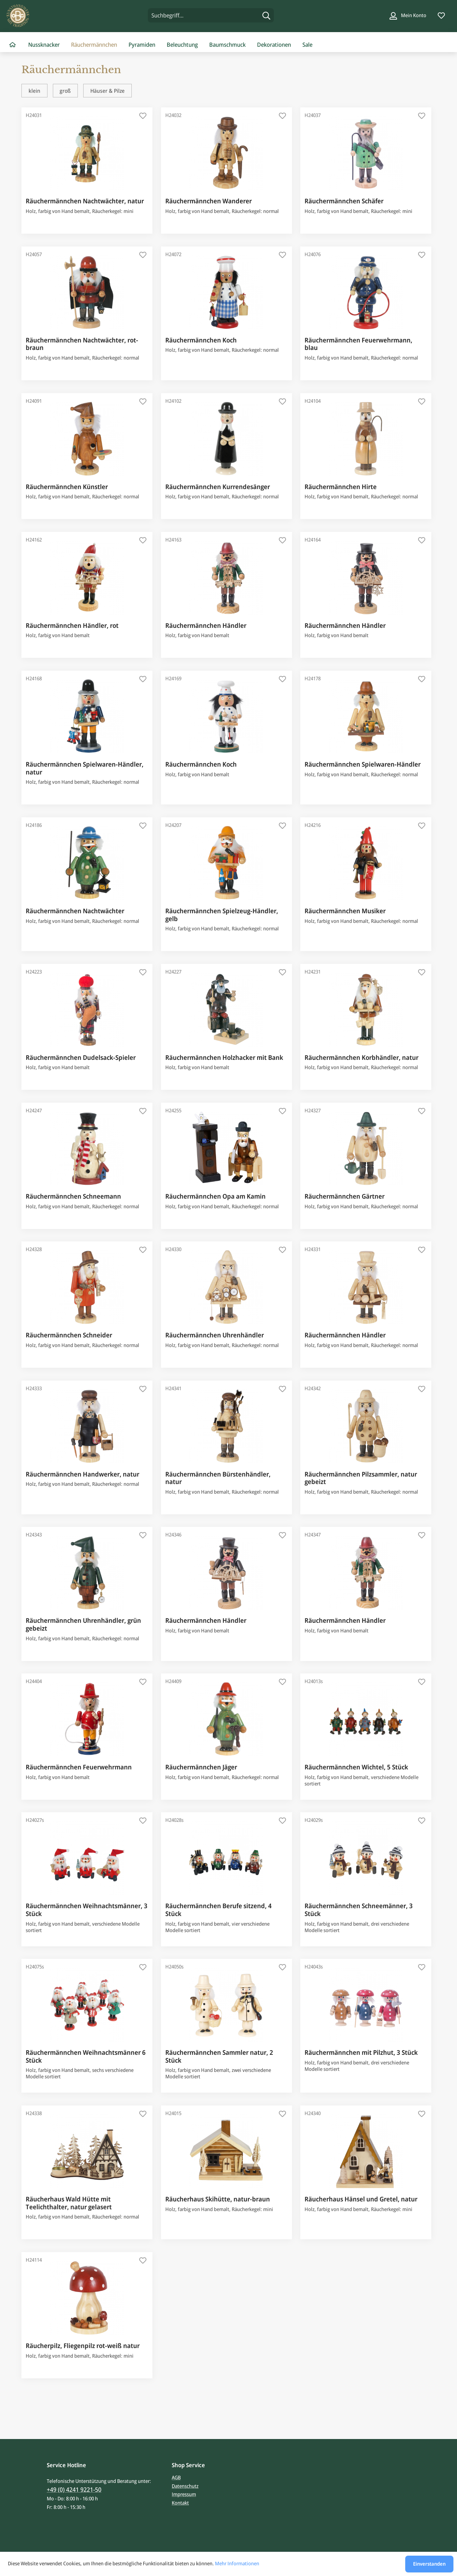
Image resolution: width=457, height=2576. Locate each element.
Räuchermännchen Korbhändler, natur (361, 1058)
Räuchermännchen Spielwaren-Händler (363, 764)
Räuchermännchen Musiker (345, 911)
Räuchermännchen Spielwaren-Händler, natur (85, 768)
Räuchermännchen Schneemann (73, 1196)
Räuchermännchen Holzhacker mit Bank (224, 1058)
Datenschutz (185, 2486)
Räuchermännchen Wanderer (208, 201)
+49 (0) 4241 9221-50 (74, 2489)
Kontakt (180, 2502)
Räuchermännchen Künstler (67, 487)
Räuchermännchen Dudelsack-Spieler (81, 1058)
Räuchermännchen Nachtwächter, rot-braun (82, 344)
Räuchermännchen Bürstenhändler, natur (218, 1478)
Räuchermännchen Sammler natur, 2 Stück (219, 2056)
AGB (176, 2477)
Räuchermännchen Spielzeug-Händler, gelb (221, 915)
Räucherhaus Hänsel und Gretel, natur (361, 2199)
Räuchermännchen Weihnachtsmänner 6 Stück (86, 2056)
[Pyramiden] (142, 45)
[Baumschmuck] (227, 45)
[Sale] (307, 45)
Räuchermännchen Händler (205, 626)
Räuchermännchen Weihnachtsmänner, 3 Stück (86, 1909)
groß (65, 90)
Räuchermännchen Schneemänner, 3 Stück (359, 1909)
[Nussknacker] (44, 45)
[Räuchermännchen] (94, 45)
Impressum (184, 2494)
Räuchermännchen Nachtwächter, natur (85, 201)
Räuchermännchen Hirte (341, 487)
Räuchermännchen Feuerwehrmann (79, 1767)
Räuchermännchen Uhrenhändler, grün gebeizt (83, 1624)
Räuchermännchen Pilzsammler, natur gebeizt (361, 1478)
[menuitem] (211, 15)
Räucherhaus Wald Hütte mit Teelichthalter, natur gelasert (69, 2203)
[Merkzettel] (441, 15)
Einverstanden (429, 2563)
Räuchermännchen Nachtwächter (75, 911)
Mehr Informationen (237, 2563)
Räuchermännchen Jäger (201, 1767)
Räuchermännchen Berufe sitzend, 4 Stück (218, 1909)
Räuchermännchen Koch (201, 340)
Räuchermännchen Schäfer (344, 201)
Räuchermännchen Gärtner (345, 1196)
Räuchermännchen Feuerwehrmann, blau (358, 344)
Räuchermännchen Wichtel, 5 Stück (356, 1767)
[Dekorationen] (274, 45)
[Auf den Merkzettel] (143, 117)
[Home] (12, 45)
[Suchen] (266, 15)
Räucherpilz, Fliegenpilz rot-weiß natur (83, 2346)
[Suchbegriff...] (211, 15)
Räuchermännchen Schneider (69, 1335)
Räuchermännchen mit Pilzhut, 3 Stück (361, 2053)
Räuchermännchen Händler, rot (72, 626)
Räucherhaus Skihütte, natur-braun (217, 2199)
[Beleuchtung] (182, 45)
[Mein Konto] (408, 15)
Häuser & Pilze (107, 90)
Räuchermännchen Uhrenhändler (214, 1335)
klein (34, 90)
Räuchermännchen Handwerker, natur (82, 1474)
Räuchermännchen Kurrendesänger (217, 487)
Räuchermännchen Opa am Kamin (215, 1196)
